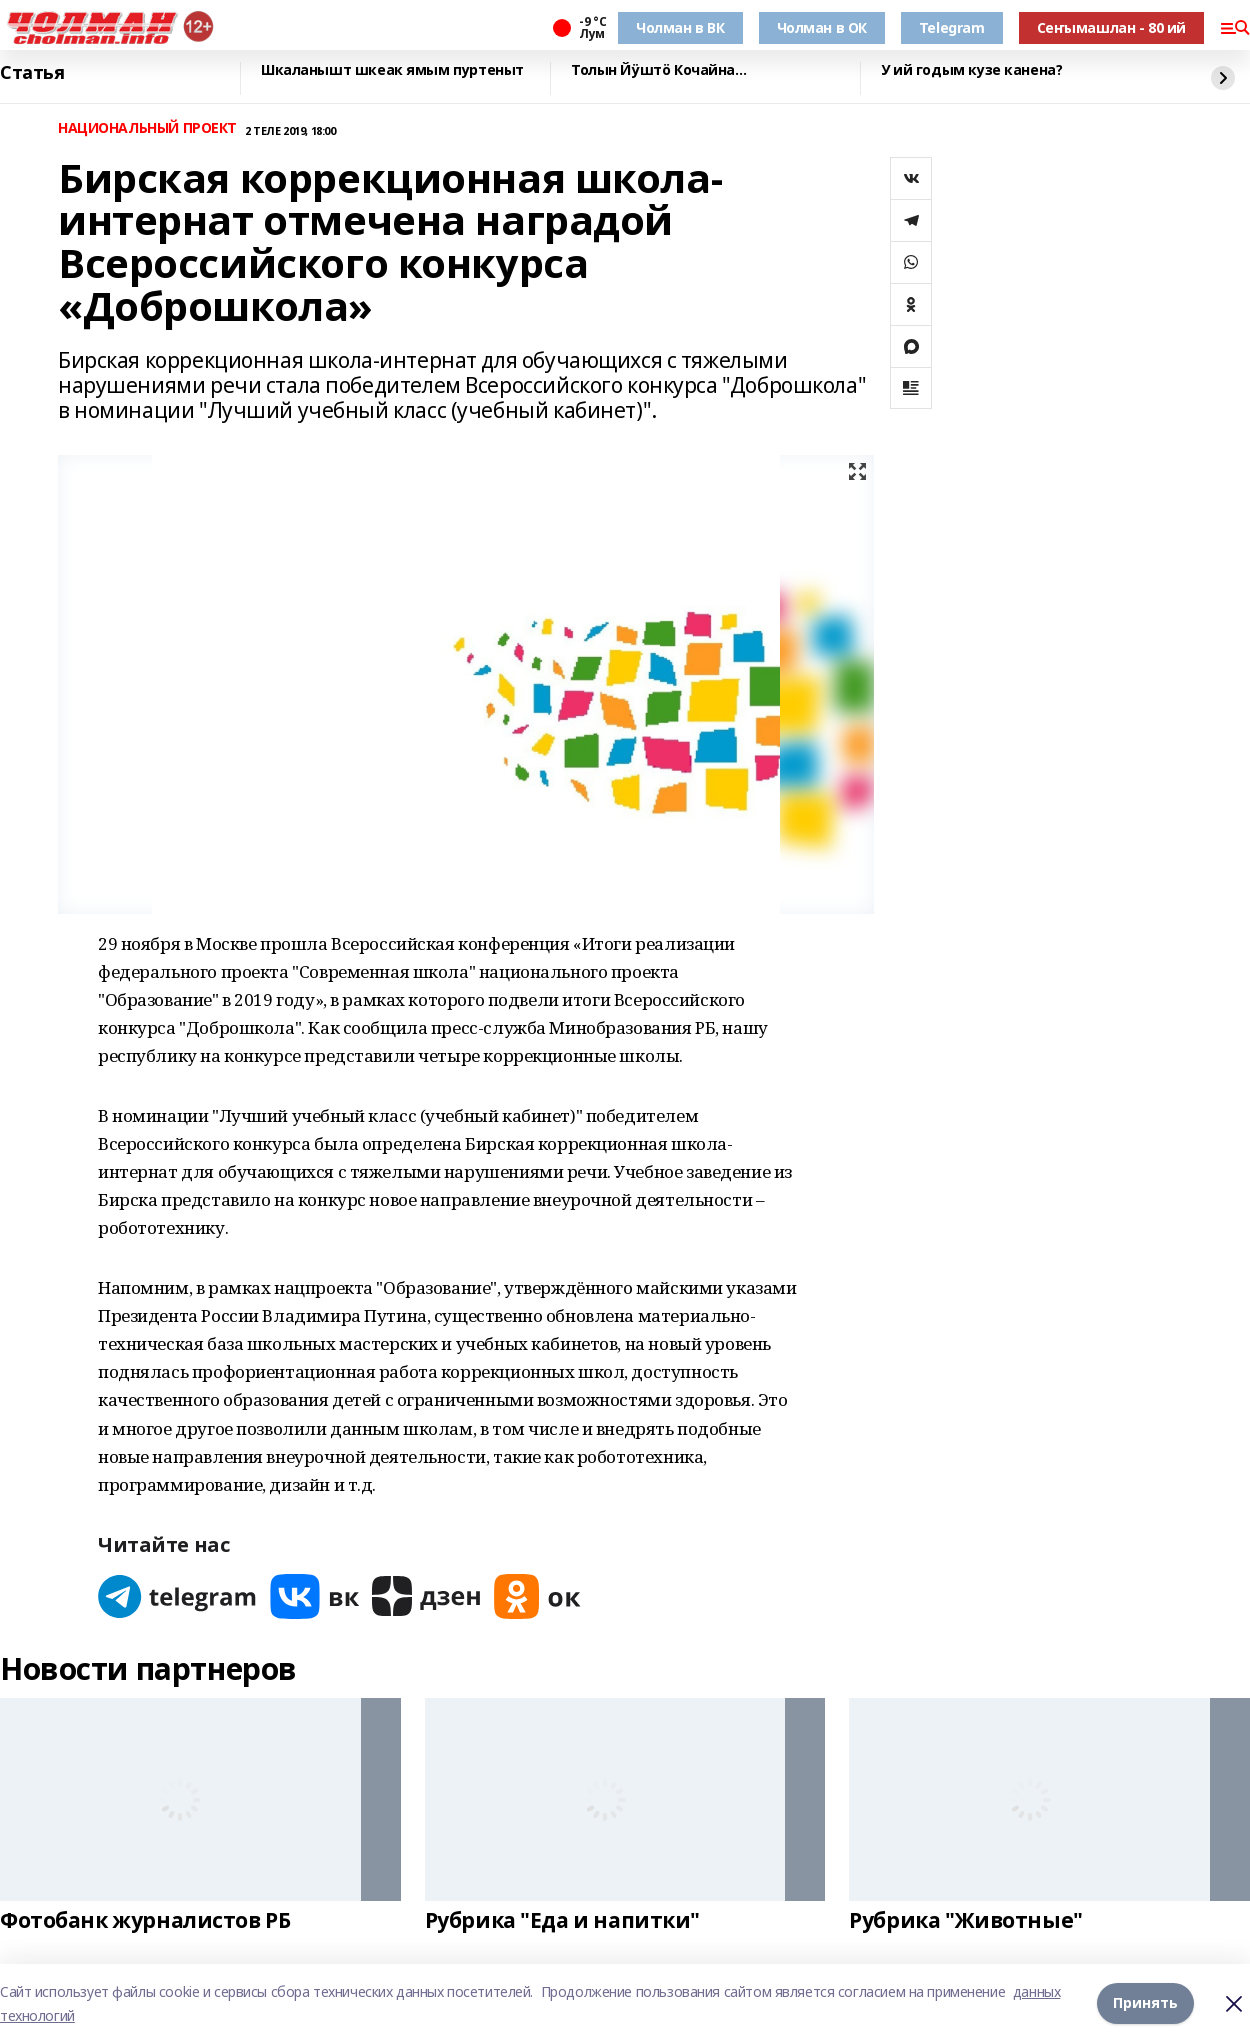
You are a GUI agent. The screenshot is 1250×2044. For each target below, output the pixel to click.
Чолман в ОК (822, 27)
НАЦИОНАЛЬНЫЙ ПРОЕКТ (147, 128)
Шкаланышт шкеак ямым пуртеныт (392, 70)
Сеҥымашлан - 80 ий (1111, 27)
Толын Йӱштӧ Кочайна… (659, 70)
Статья (32, 73)
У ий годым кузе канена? (971, 70)
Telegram (952, 27)
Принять (1145, 2003)
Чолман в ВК (680, 27)
